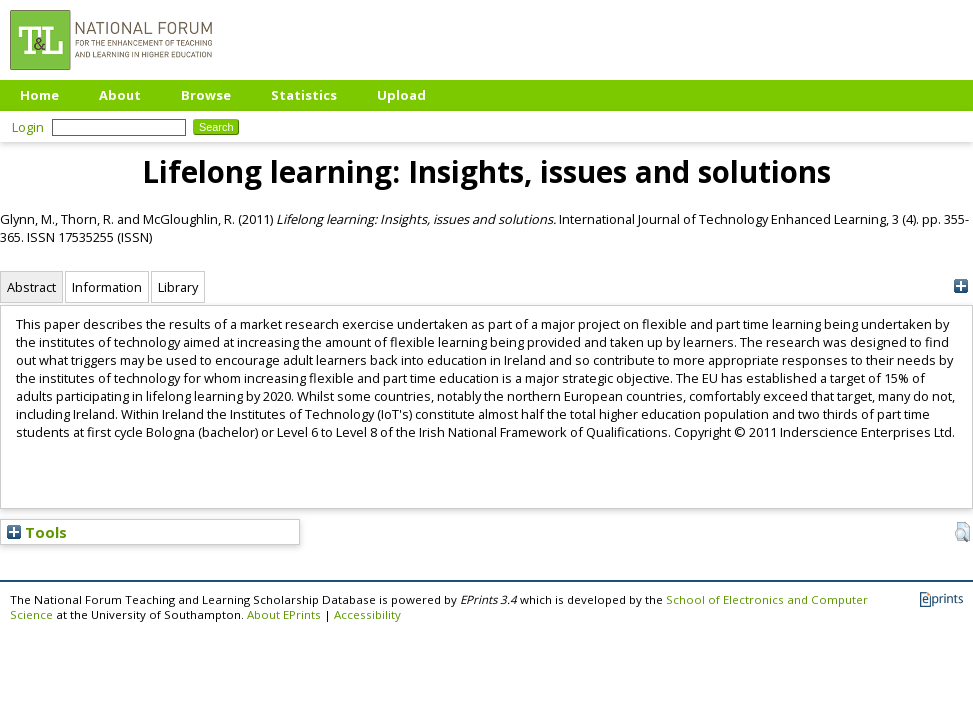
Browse (206, 95)
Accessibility (367, 614)
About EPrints (284, 614)
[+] (960, 286)
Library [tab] (178, 287)
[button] (962, 532)
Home (39, 95)
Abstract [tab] (31, 287)
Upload (401, 95)
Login (28, 127)
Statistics (304, 95)
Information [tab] (107, 287)
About (120, 95)
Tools (37, 532)
